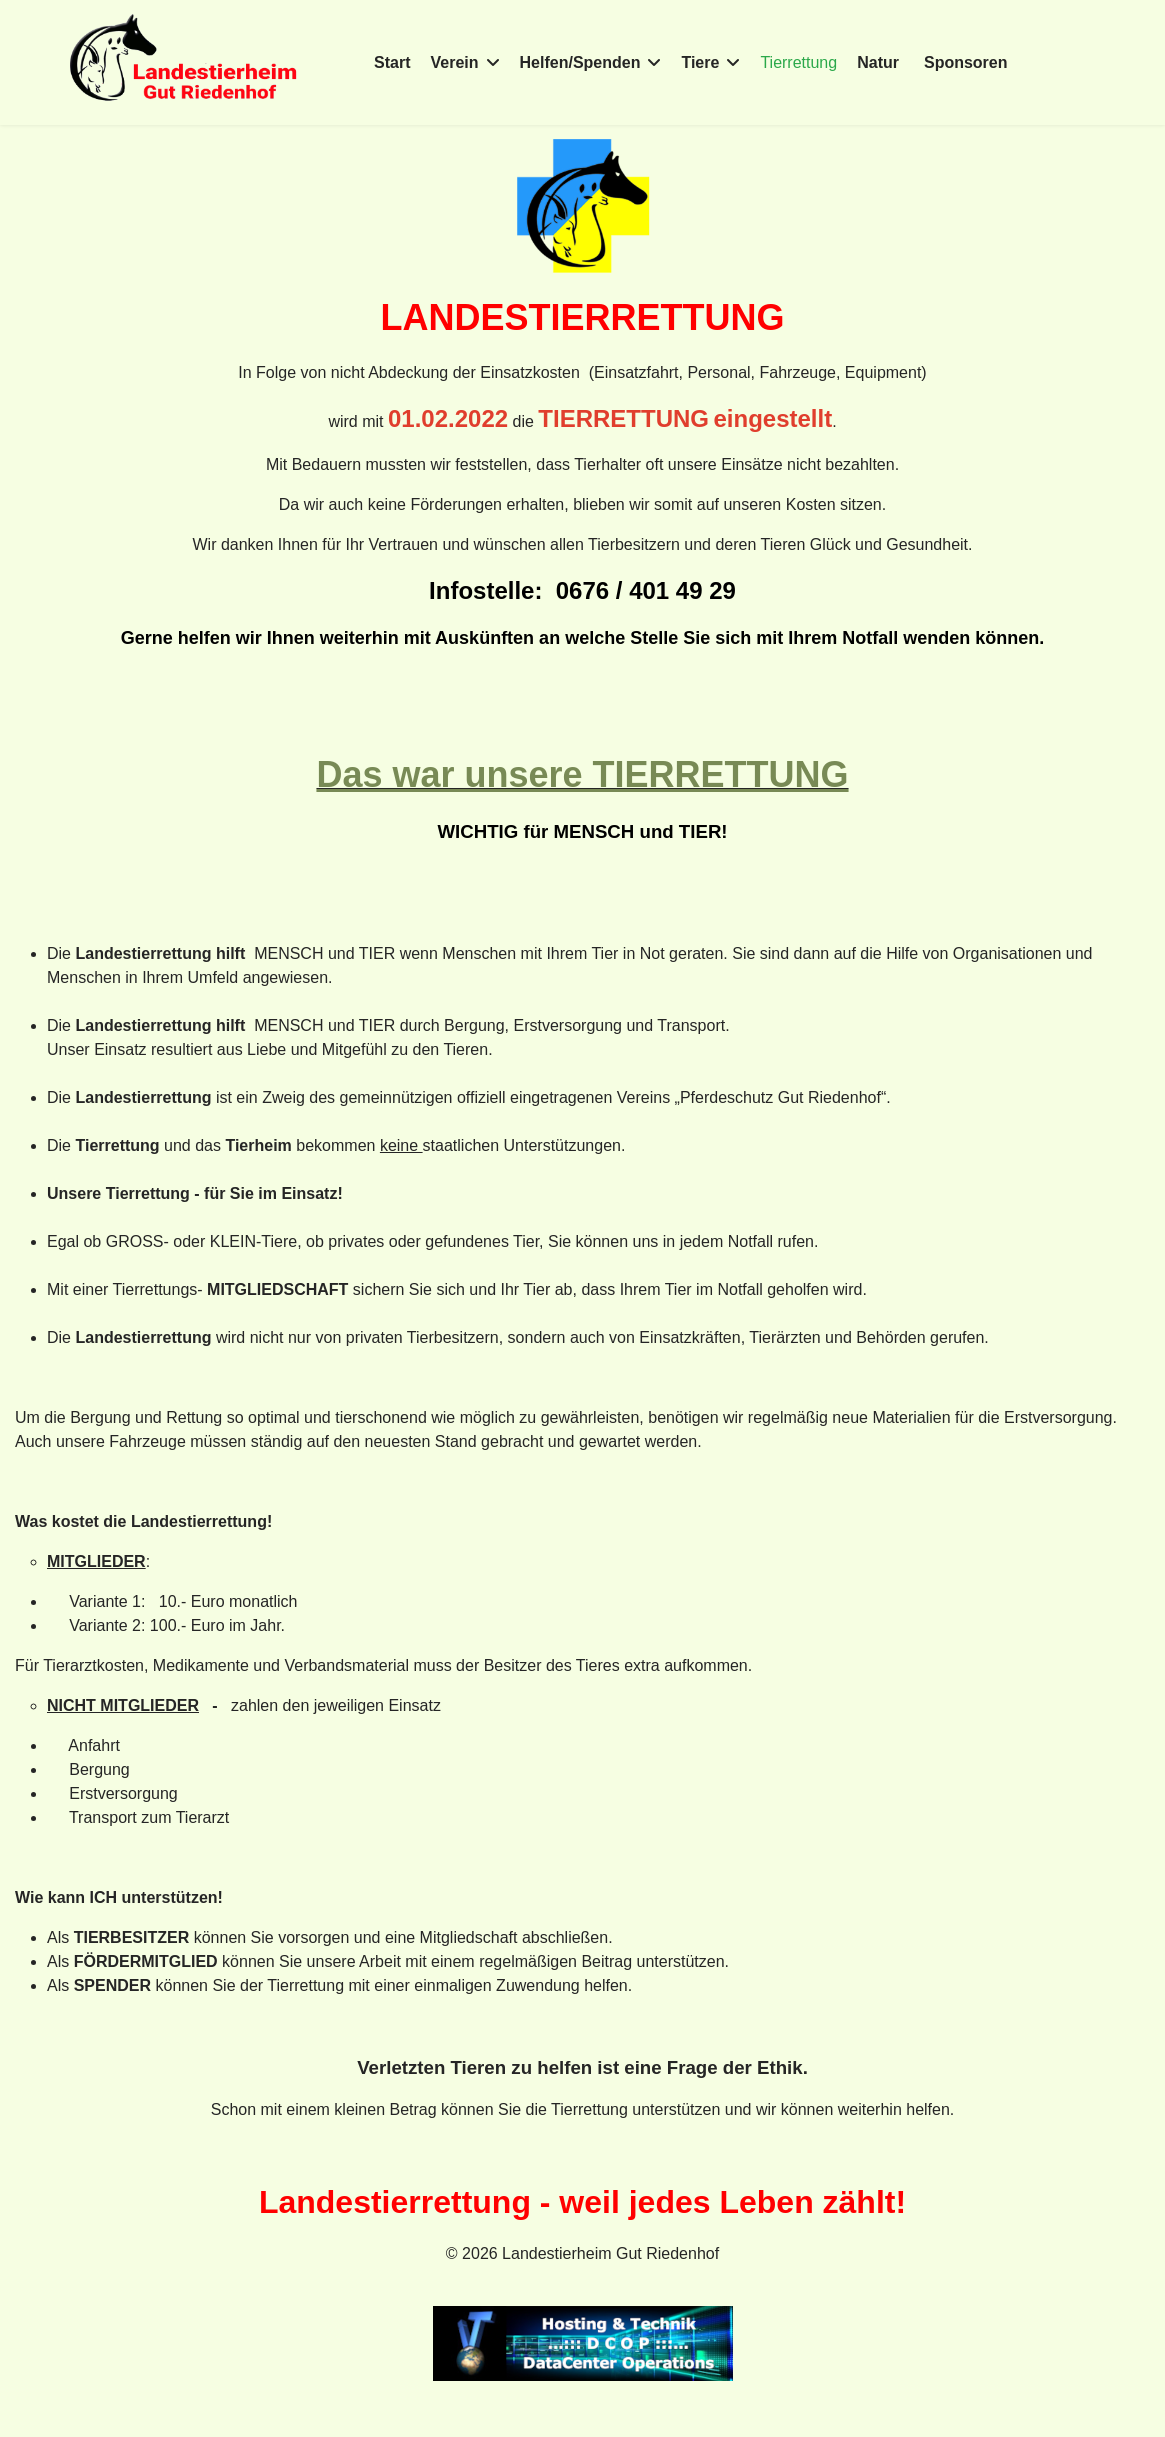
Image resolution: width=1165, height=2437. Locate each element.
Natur (878, 62)
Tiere (700, 62)
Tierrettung (798, 62)
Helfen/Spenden (580, 62)
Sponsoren (966, 62)
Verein (455, 62)
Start (392, 62)
